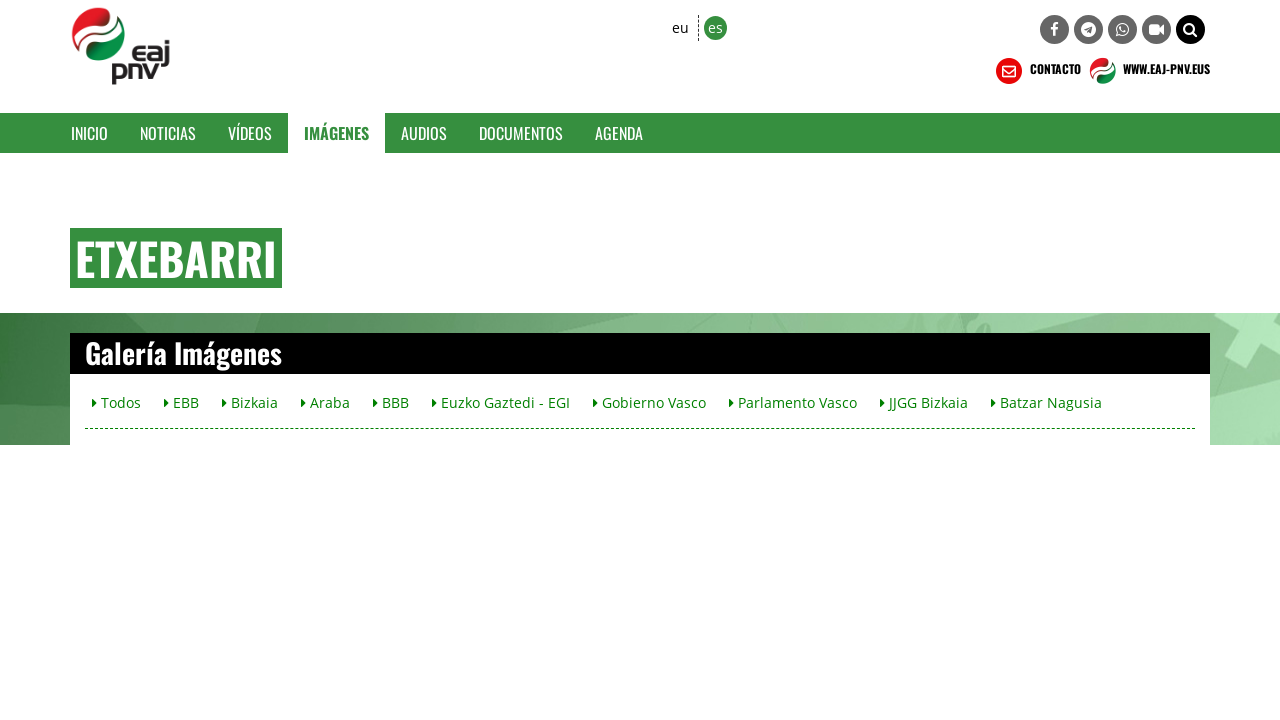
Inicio (89, 133)
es (715, 27)
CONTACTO (1036, 71)
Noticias (168, 133)
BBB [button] (391, 402)
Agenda (619, 133)
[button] (1190, 29)
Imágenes (336, 133)
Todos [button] (116, 402)
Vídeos (250, 133)
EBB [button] (181, 402)
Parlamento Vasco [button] (793, 402)
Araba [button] (325, 402)
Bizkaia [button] (250, 402)
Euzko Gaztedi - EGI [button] (501, 402)
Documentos (521, 133)
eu (680, 27)
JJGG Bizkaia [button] (924, 402)
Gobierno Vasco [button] (649, 402)
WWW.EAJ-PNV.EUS (1147, 71)
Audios (424, 133)
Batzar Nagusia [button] (1046, 402)
